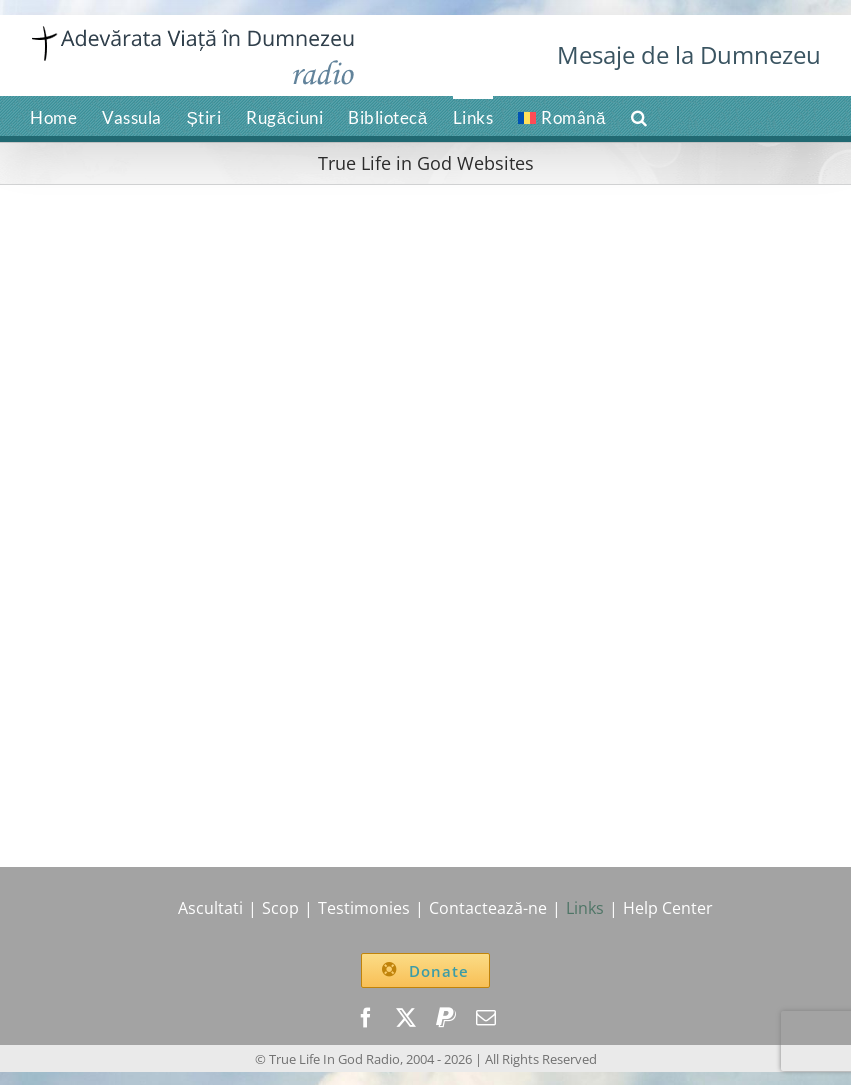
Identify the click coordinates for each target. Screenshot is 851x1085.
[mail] (486, 1018)
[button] (639, 116)
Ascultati (210, 908)
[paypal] (446, 1018)
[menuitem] (562, 116)
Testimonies (364, 908)
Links (585, 908)
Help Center (668, 908)
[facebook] (366, 1018)
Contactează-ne (488, 908)
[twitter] (406, 1018)
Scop (280, 908)
